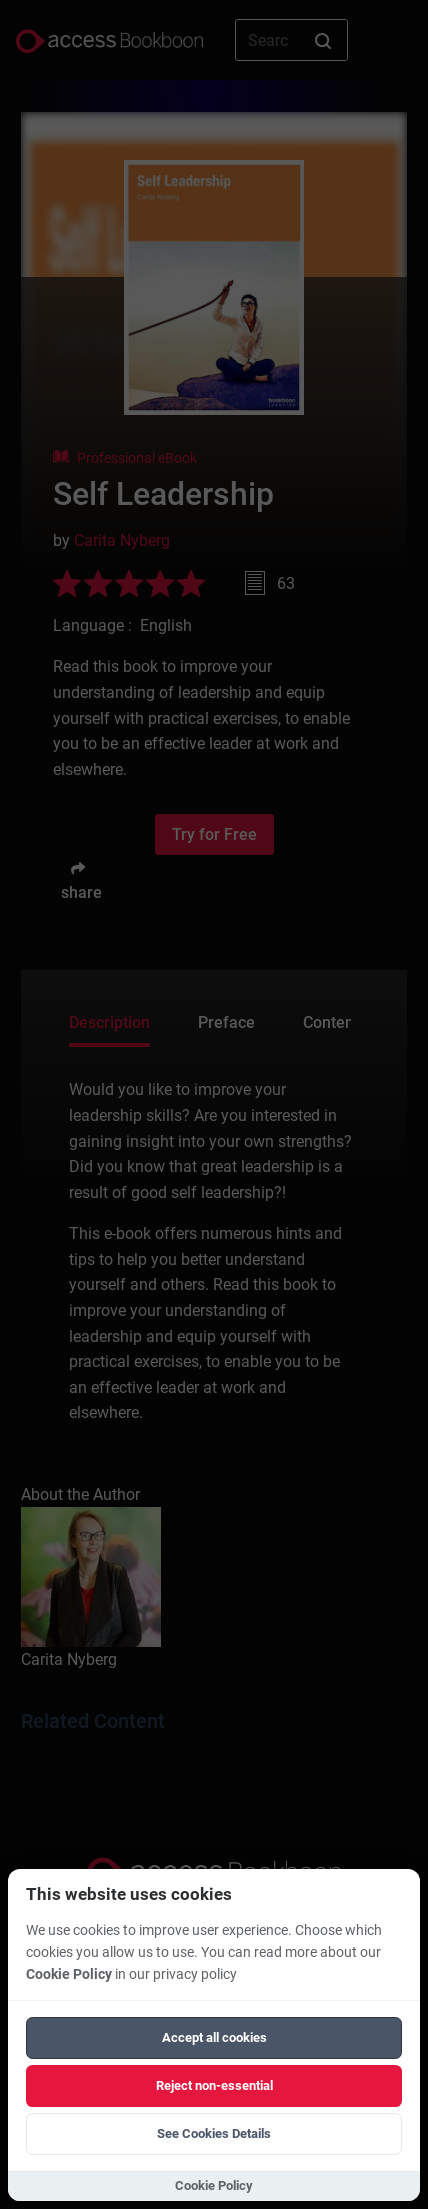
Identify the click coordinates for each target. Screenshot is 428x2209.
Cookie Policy (69, 1974)
